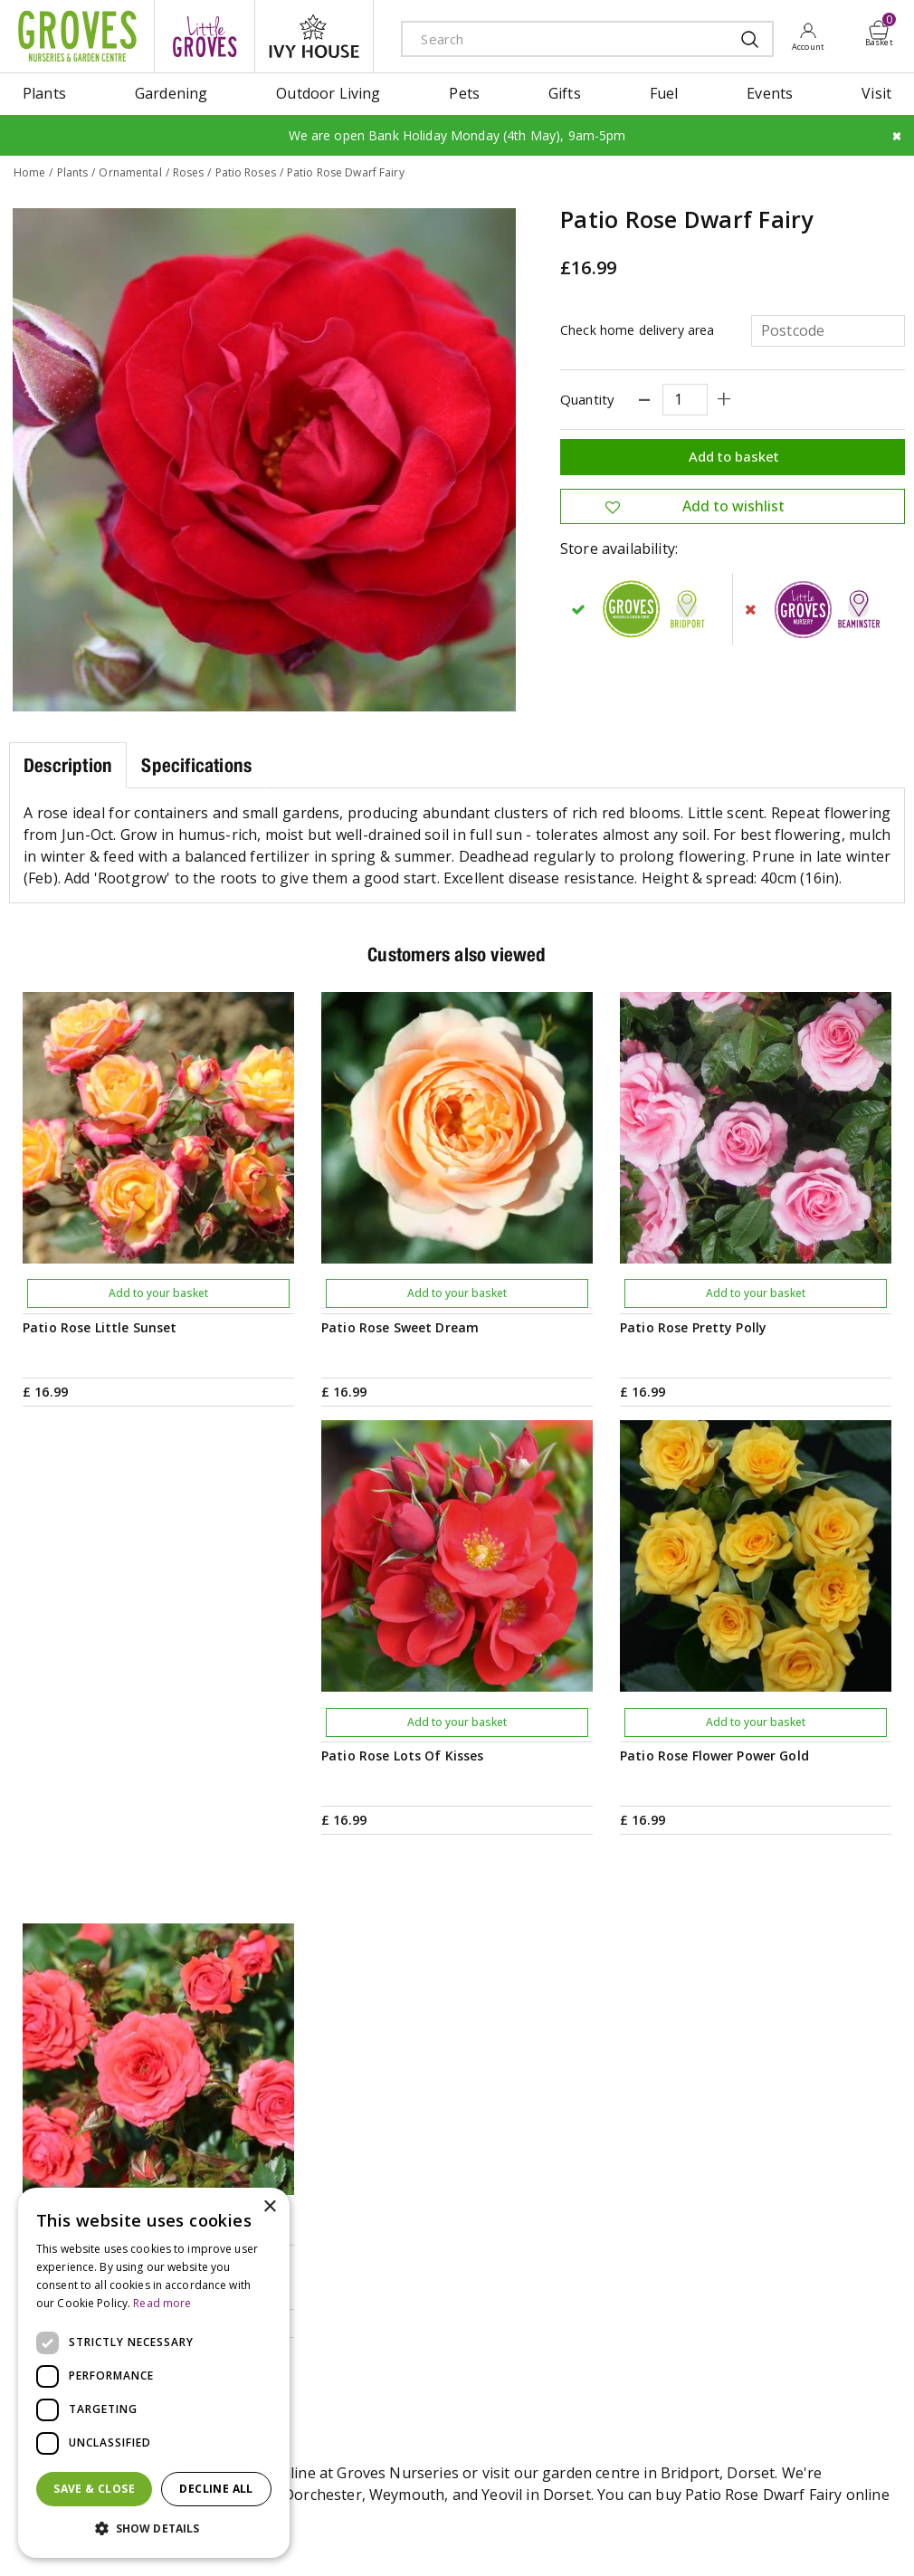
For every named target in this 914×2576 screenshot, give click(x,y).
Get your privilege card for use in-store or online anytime (744, 2114)
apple (728, 2536)
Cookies (540, 2535)
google (769, 2536)
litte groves (204, 36)
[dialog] (154, 2373)
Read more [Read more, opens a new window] (162, 2303)
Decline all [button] (215, 2488)
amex (688, 2536)
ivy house (314, 36)
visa (891, 2536)
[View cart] (879, 30)
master (851, 2536)
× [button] (269, 2207)
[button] (153, 2529)
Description (68, 764)
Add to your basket (158, 1293)
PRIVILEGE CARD (551, 2115)
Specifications (196, 764)
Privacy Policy (469, 2535)
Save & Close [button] (94, 2488)
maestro (810, 2536)
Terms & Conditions (369, 2535)
